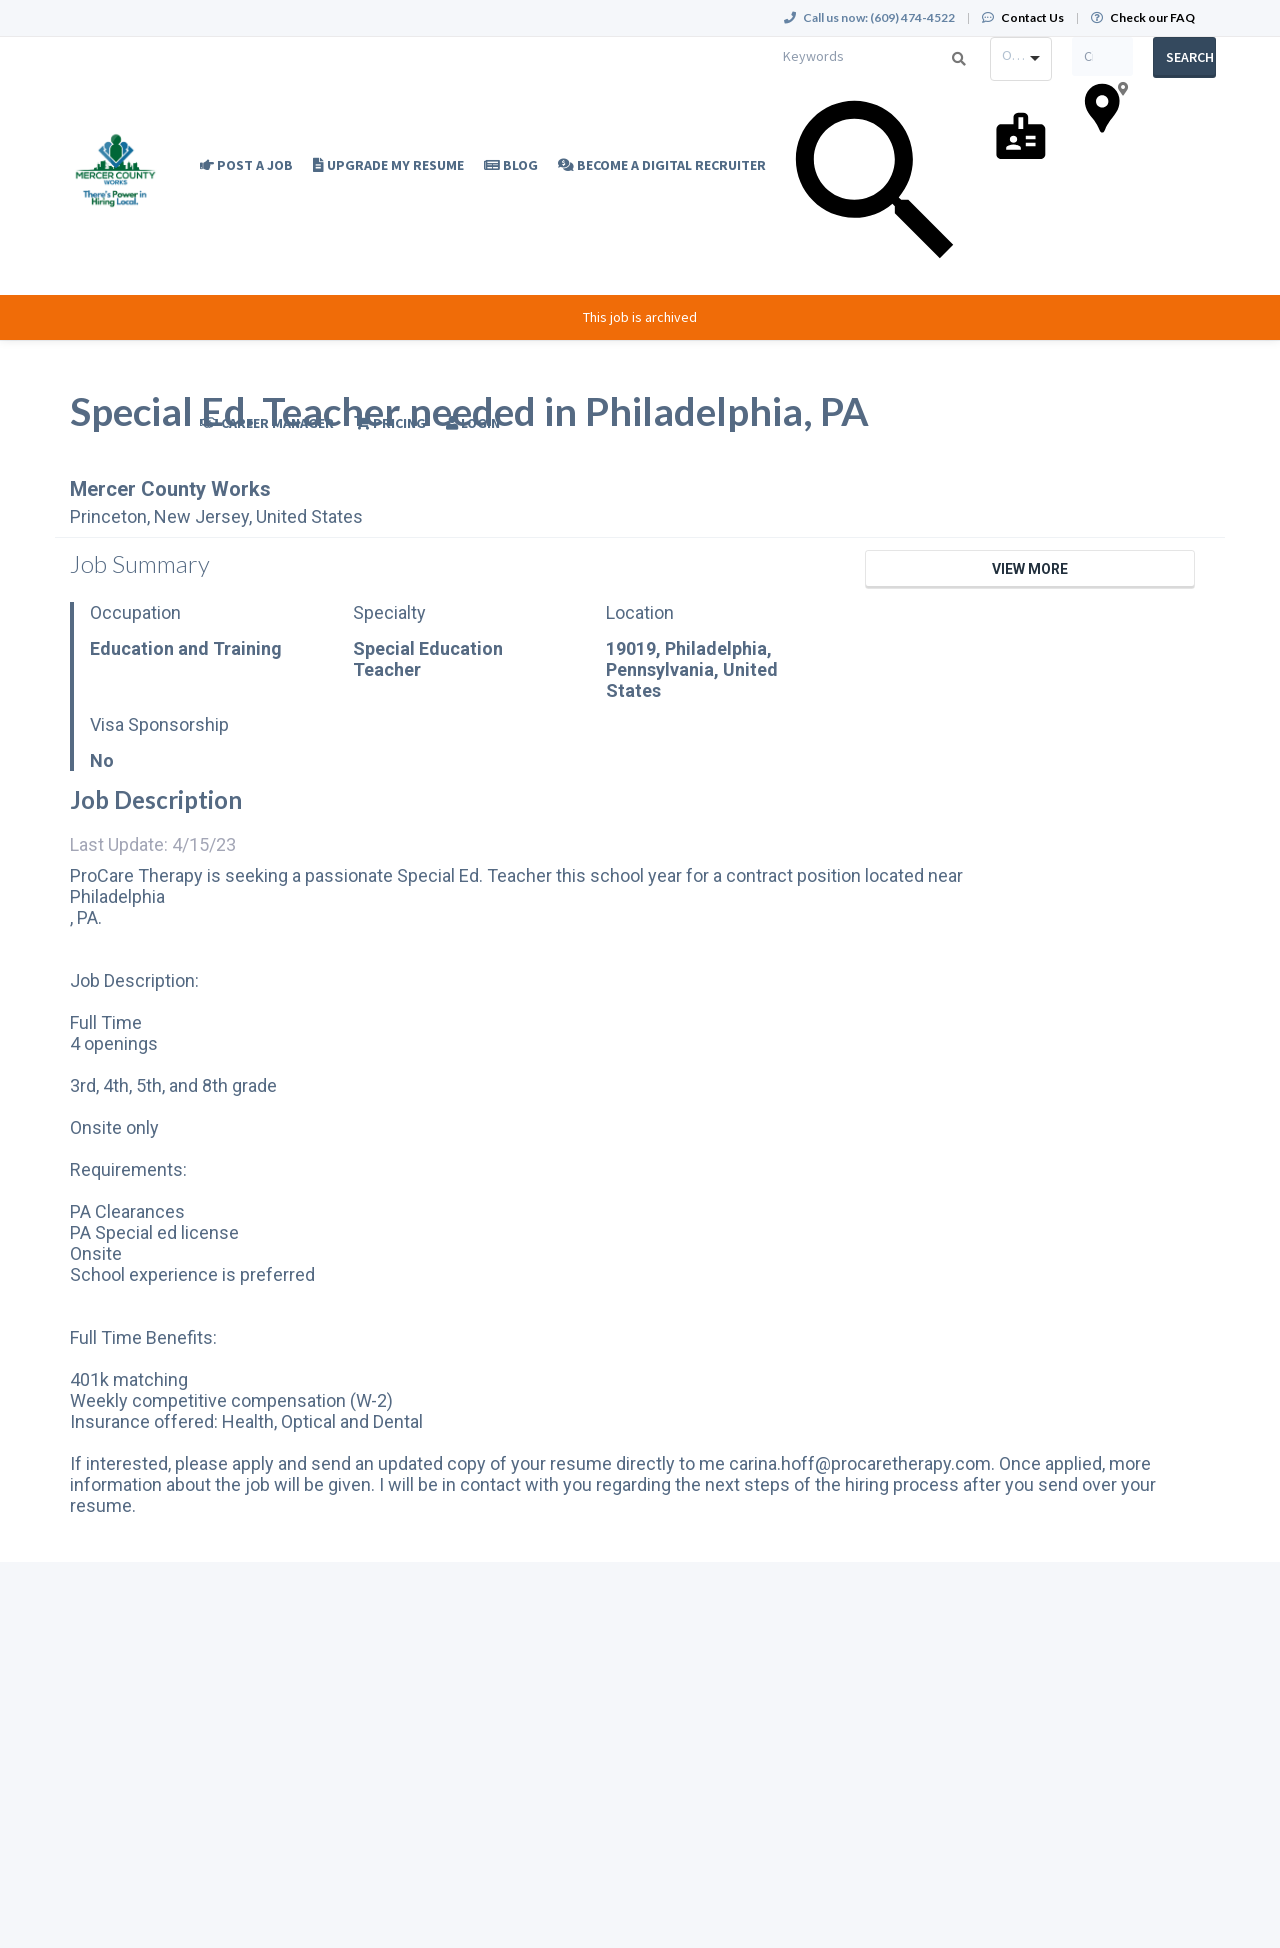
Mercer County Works (170, 489)
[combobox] (1021, 59)
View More (1030, 569)
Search (1190, 57)
